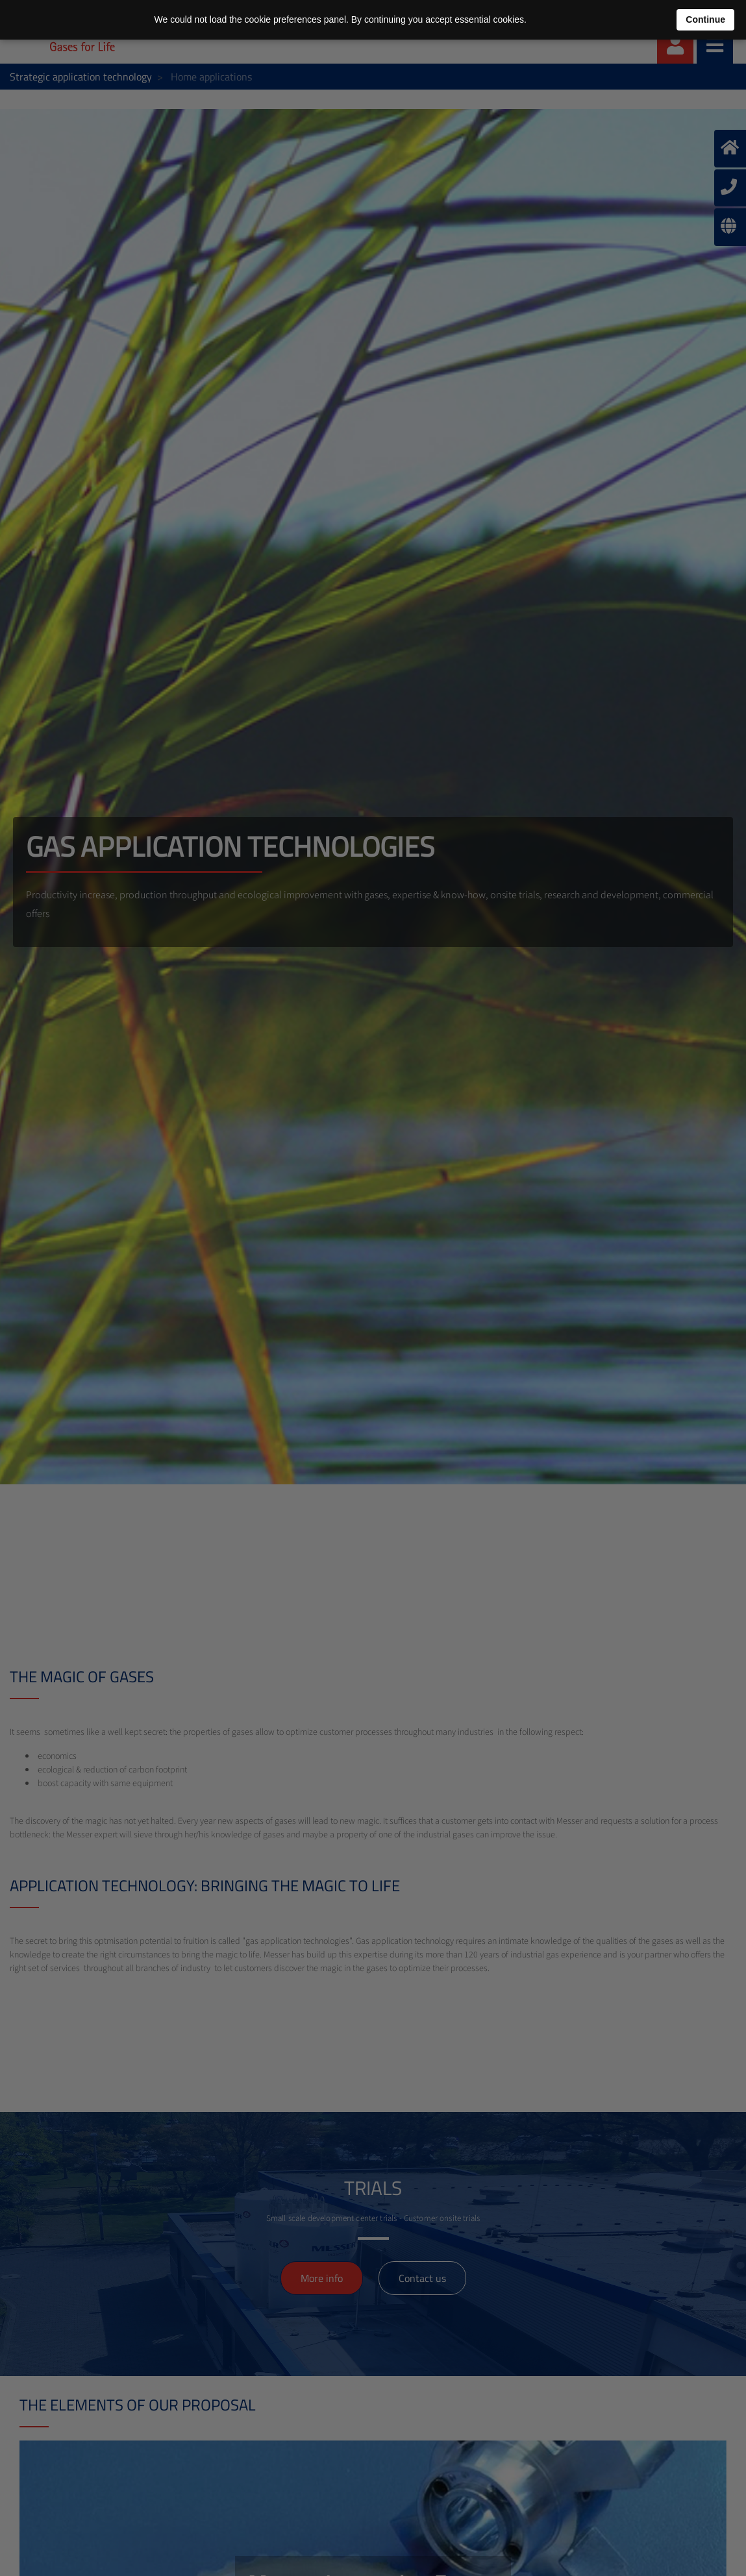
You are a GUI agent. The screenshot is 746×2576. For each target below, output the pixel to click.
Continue (705, 19)
